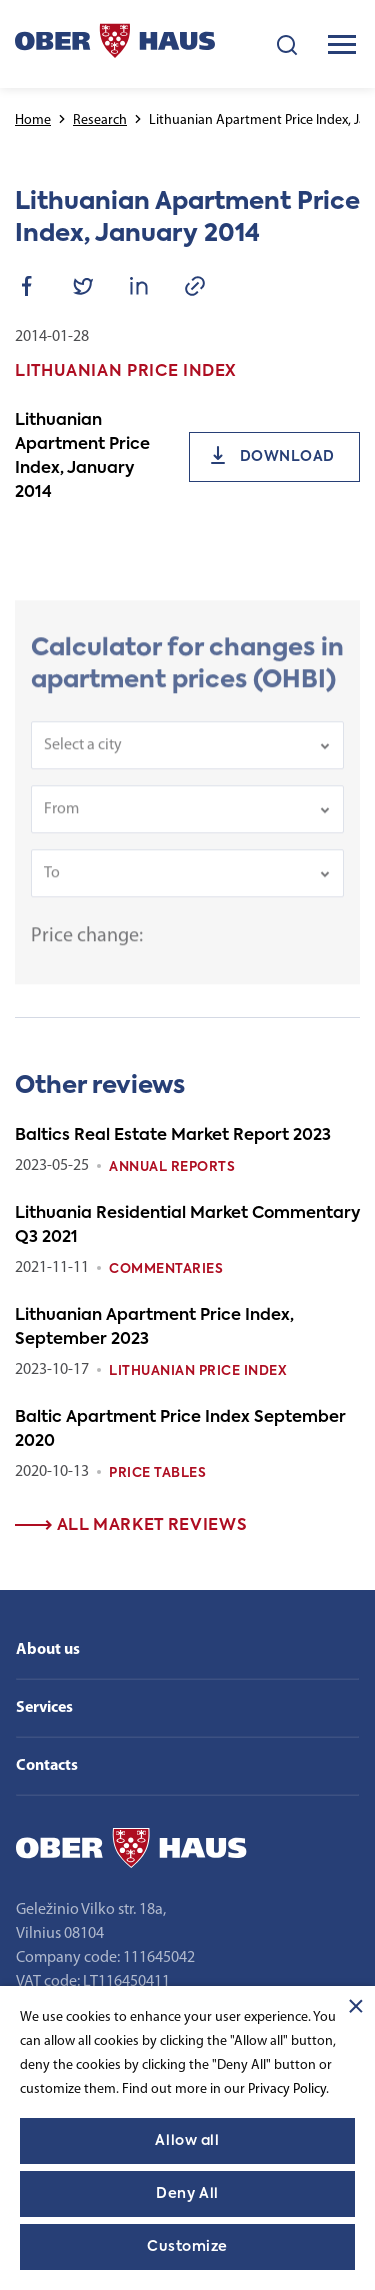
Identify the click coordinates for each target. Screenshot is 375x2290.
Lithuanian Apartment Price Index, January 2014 (82, 457)
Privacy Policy (287, 2089)
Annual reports (172, 1167)
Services (44, 1708)
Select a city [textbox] (83, 755)
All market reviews (131, 1526)
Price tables (157, 1473)
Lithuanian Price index (198, 1371)
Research (100, 120)
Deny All (187, 2194)
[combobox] (187, 755)
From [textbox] (61, 819)
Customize (187, 2247)
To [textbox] (52, 883)
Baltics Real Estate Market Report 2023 (173, 1136)
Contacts (47, 1766)
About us (48, 1650)
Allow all (187, 2141)
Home (33, 120)
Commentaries (166, 1269)
